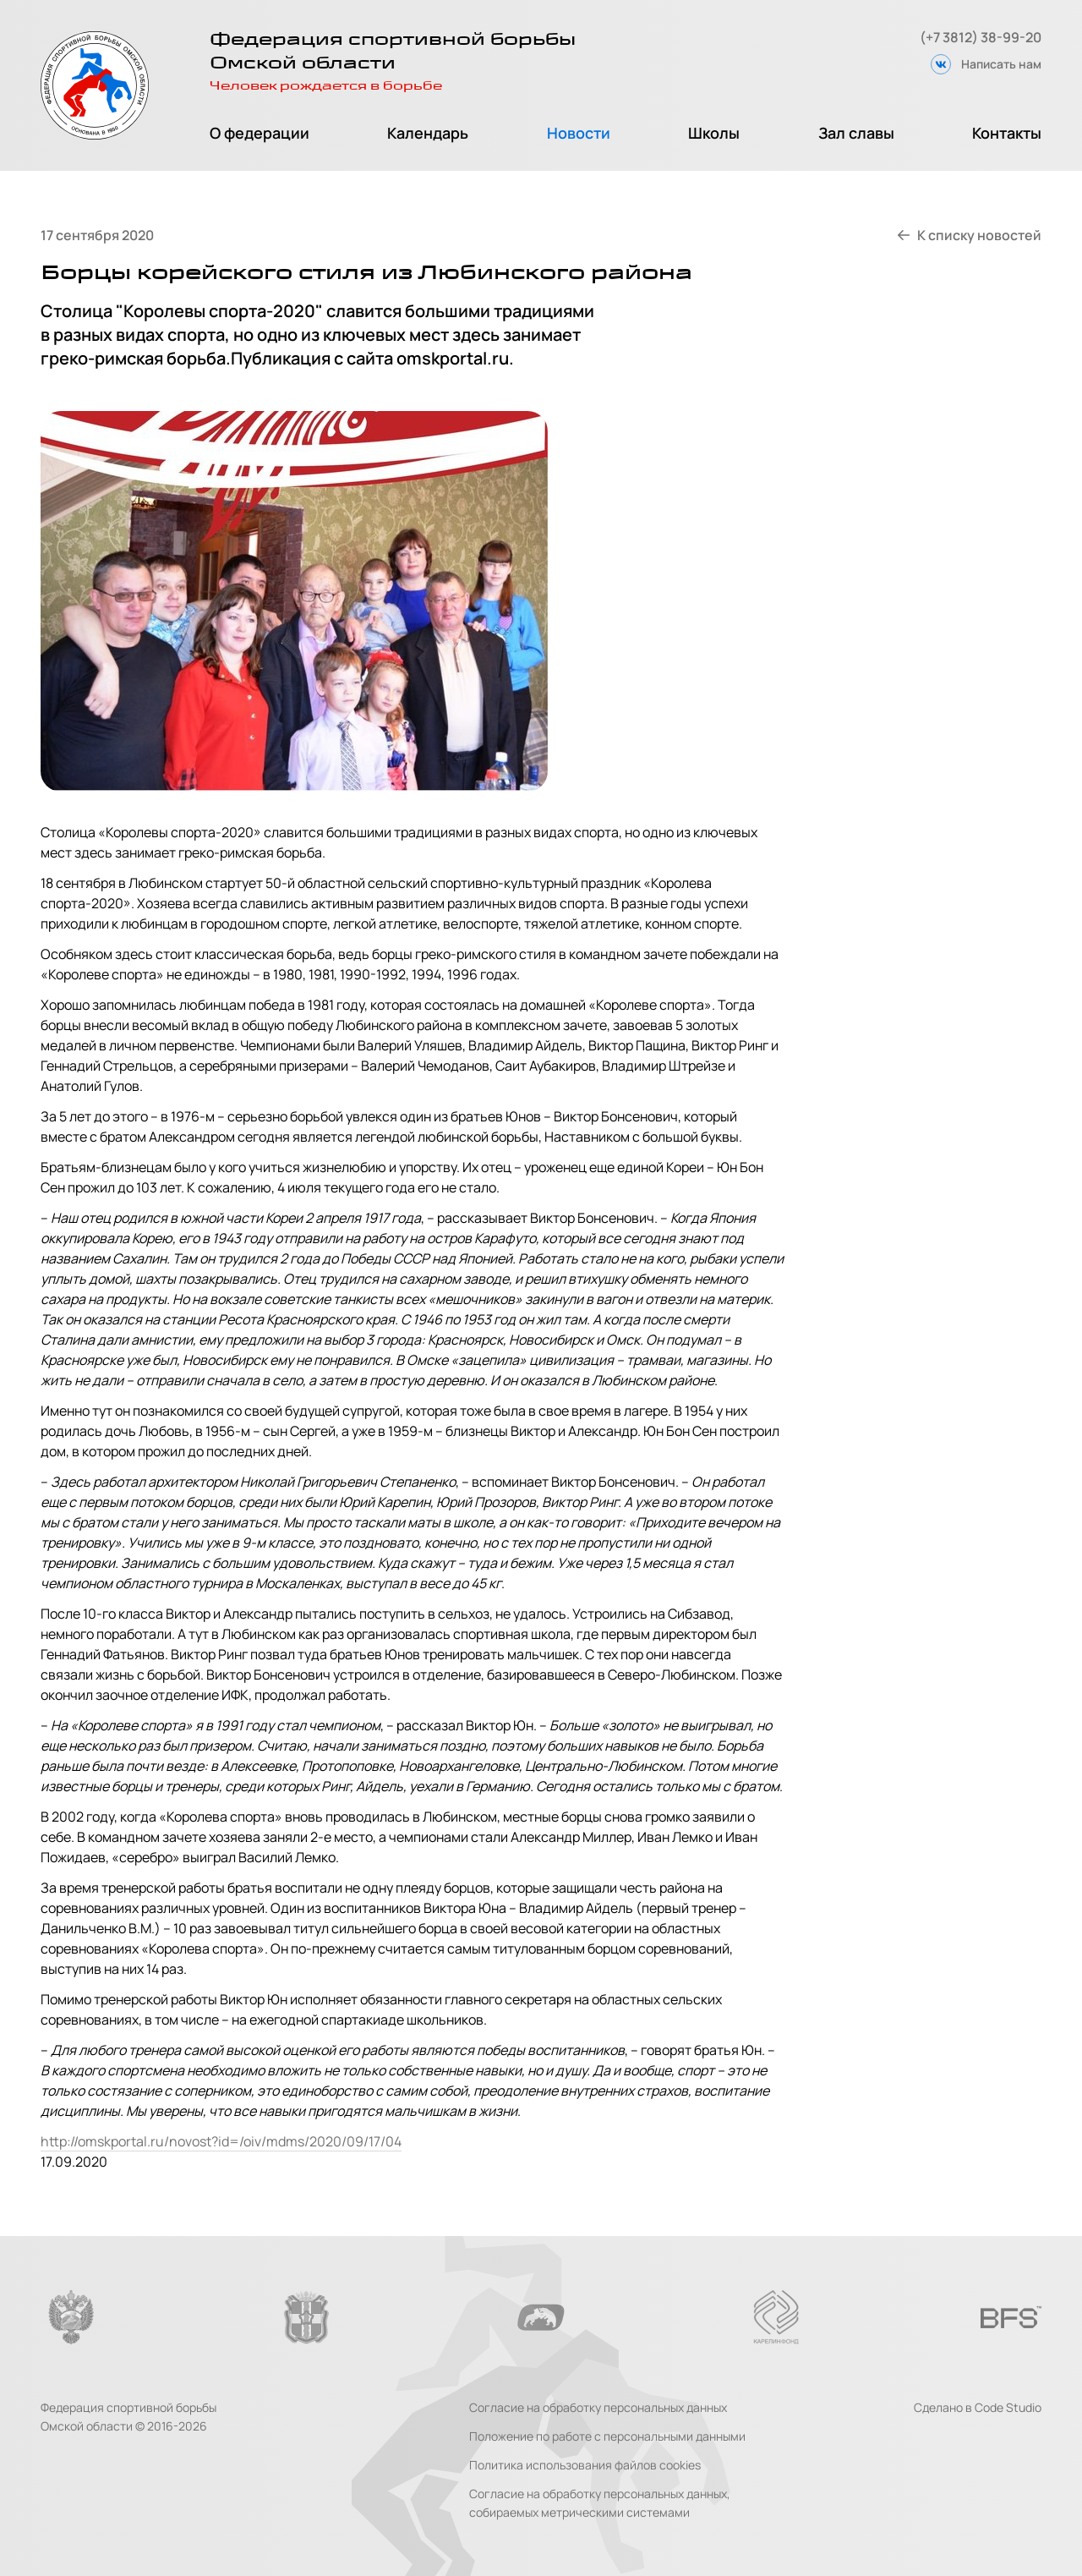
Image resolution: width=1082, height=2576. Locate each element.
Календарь (427, 133)
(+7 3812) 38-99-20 (980, 37)
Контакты (1006, 133)
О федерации (259, 133)
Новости (578, 133)
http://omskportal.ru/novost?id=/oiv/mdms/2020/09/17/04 (221, 2141)
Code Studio (1008, 2407)
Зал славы (856, 133)
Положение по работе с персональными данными (607, 2436)
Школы (714, 133)
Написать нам (1001, 64)
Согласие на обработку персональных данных (598, 2407)
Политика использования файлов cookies (585, 2465)
